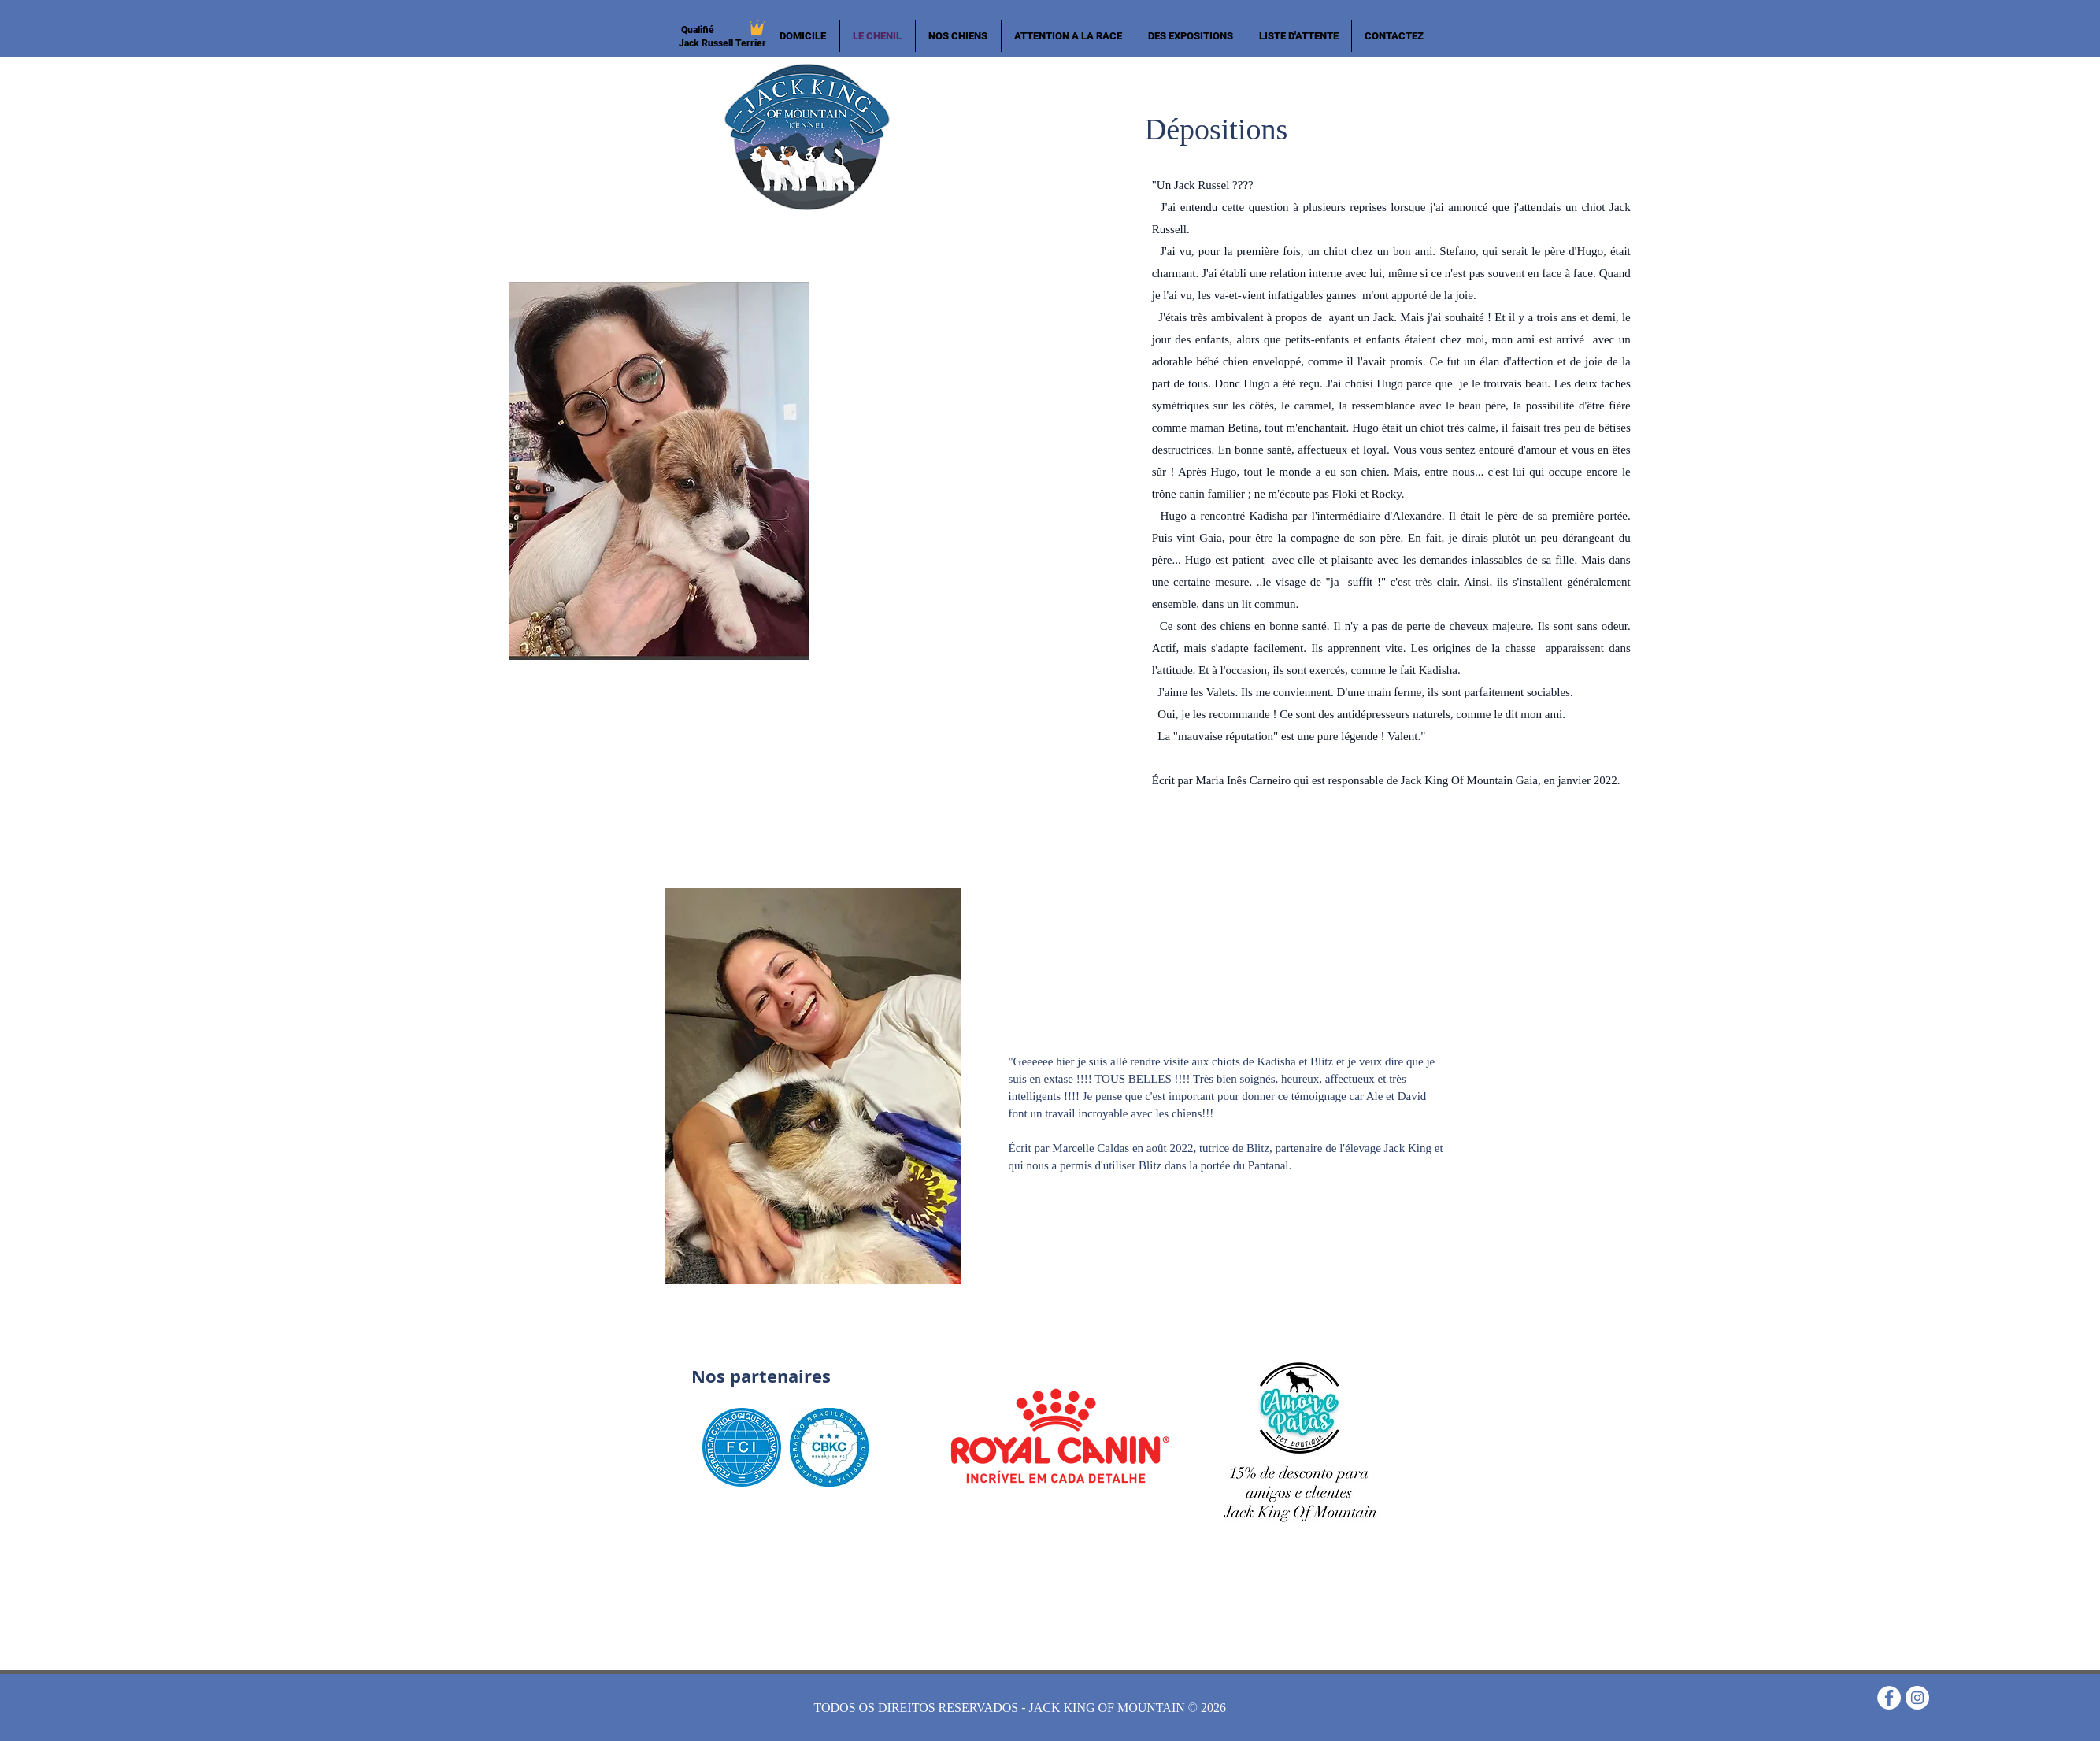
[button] (958, 36)
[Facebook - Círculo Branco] (1889, 1698)
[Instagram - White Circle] (1917, 1698)
